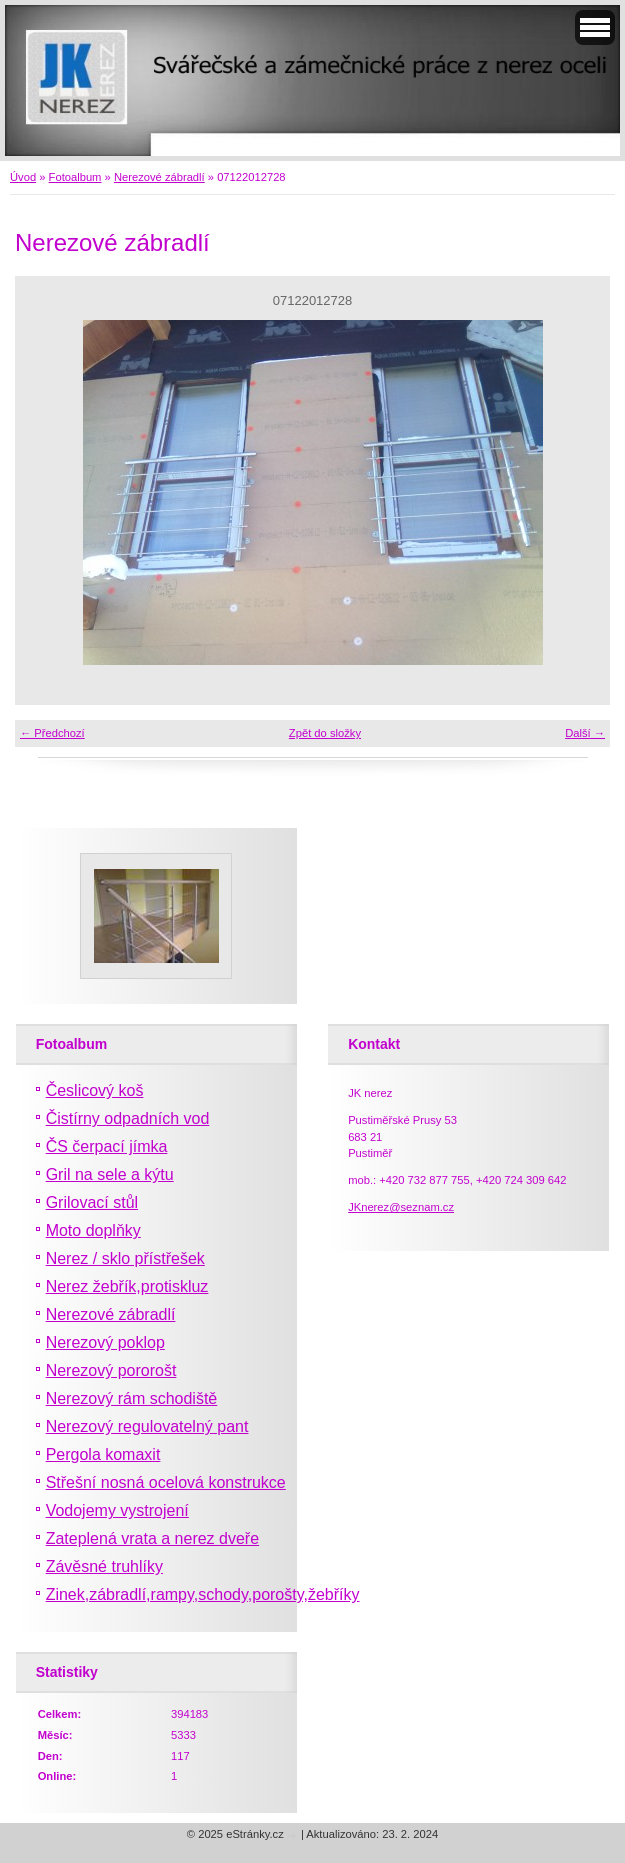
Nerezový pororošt (111, 1370)
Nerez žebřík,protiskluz (127, 1286)
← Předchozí (52, 733)
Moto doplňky (93, 1230)
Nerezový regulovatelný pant (147, 1426)
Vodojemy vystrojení (117, 1510)
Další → (585, 733)
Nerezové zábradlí (159, 177)
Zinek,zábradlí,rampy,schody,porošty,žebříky (203, 1594)
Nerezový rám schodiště (132, 1398)
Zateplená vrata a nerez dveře (152, 1538)
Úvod (23, 177)
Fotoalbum (75, 177)
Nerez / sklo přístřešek (125, 1258)
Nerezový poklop (105, 1342)
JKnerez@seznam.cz (401, 1207)
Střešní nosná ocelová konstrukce (166, 1482)
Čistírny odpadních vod (128, 1118)
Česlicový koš (95, 1090)
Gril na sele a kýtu (110, 1174)
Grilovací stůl (92, 1202)
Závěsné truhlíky (104, 1566)
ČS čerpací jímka (107, 1146)
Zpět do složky (325, 733)
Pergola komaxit (103, 1454)
